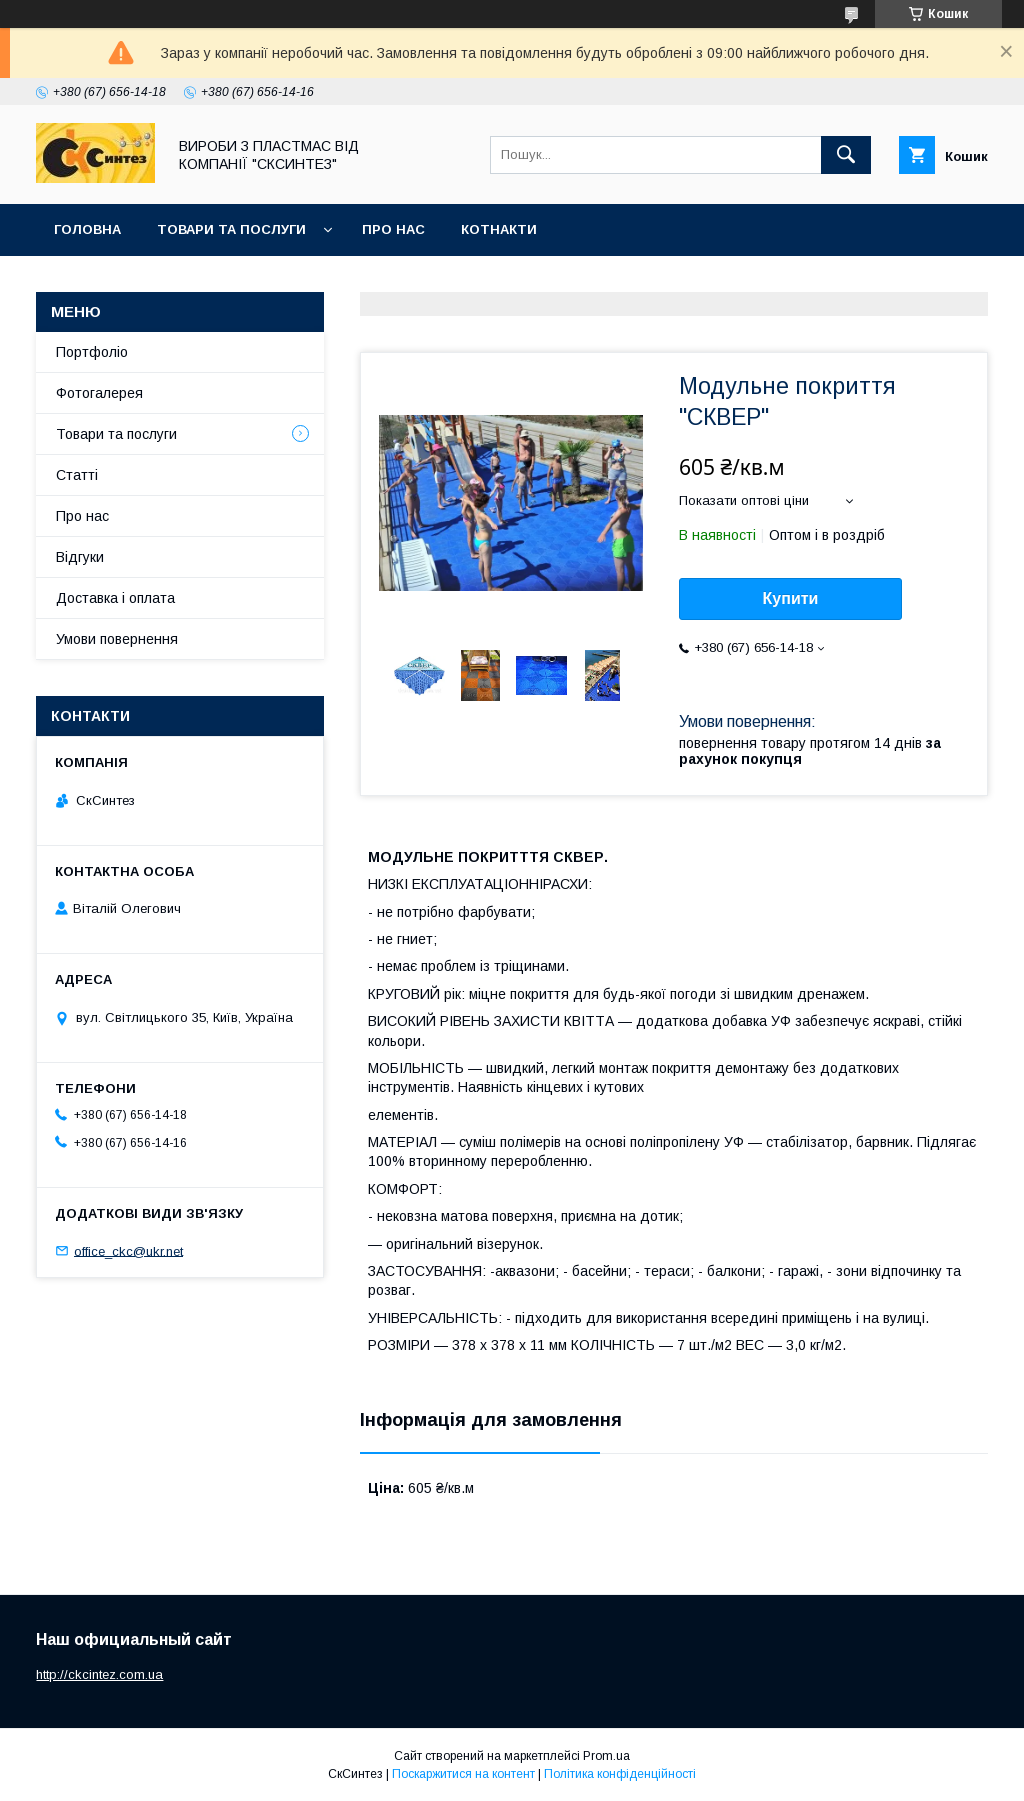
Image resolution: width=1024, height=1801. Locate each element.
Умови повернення (117, 639)
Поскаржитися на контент (463, 1774)
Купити (791, 598)
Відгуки (80, 557)
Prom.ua (606, 1756)
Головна (87, 229)
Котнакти (499, 229)
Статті (77, 475)
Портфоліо (92, 352)
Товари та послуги (231, 229)
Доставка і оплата (115, 598)
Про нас (393, 229)
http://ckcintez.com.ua (99, 1674)
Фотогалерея (99, 393)
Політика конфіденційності (620, 1774)
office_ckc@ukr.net (128, 1250)
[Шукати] (846, 155)
